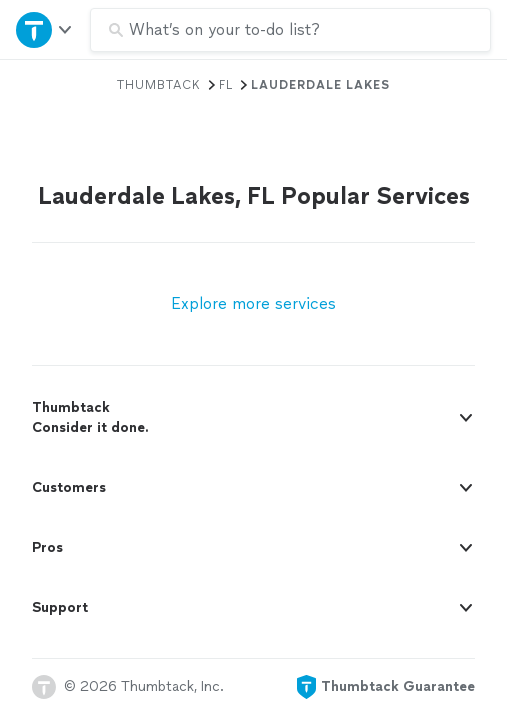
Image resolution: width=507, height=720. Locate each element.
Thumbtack (159, 85)
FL (226, 85)
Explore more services (253, 303)
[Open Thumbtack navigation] (45, 29)
